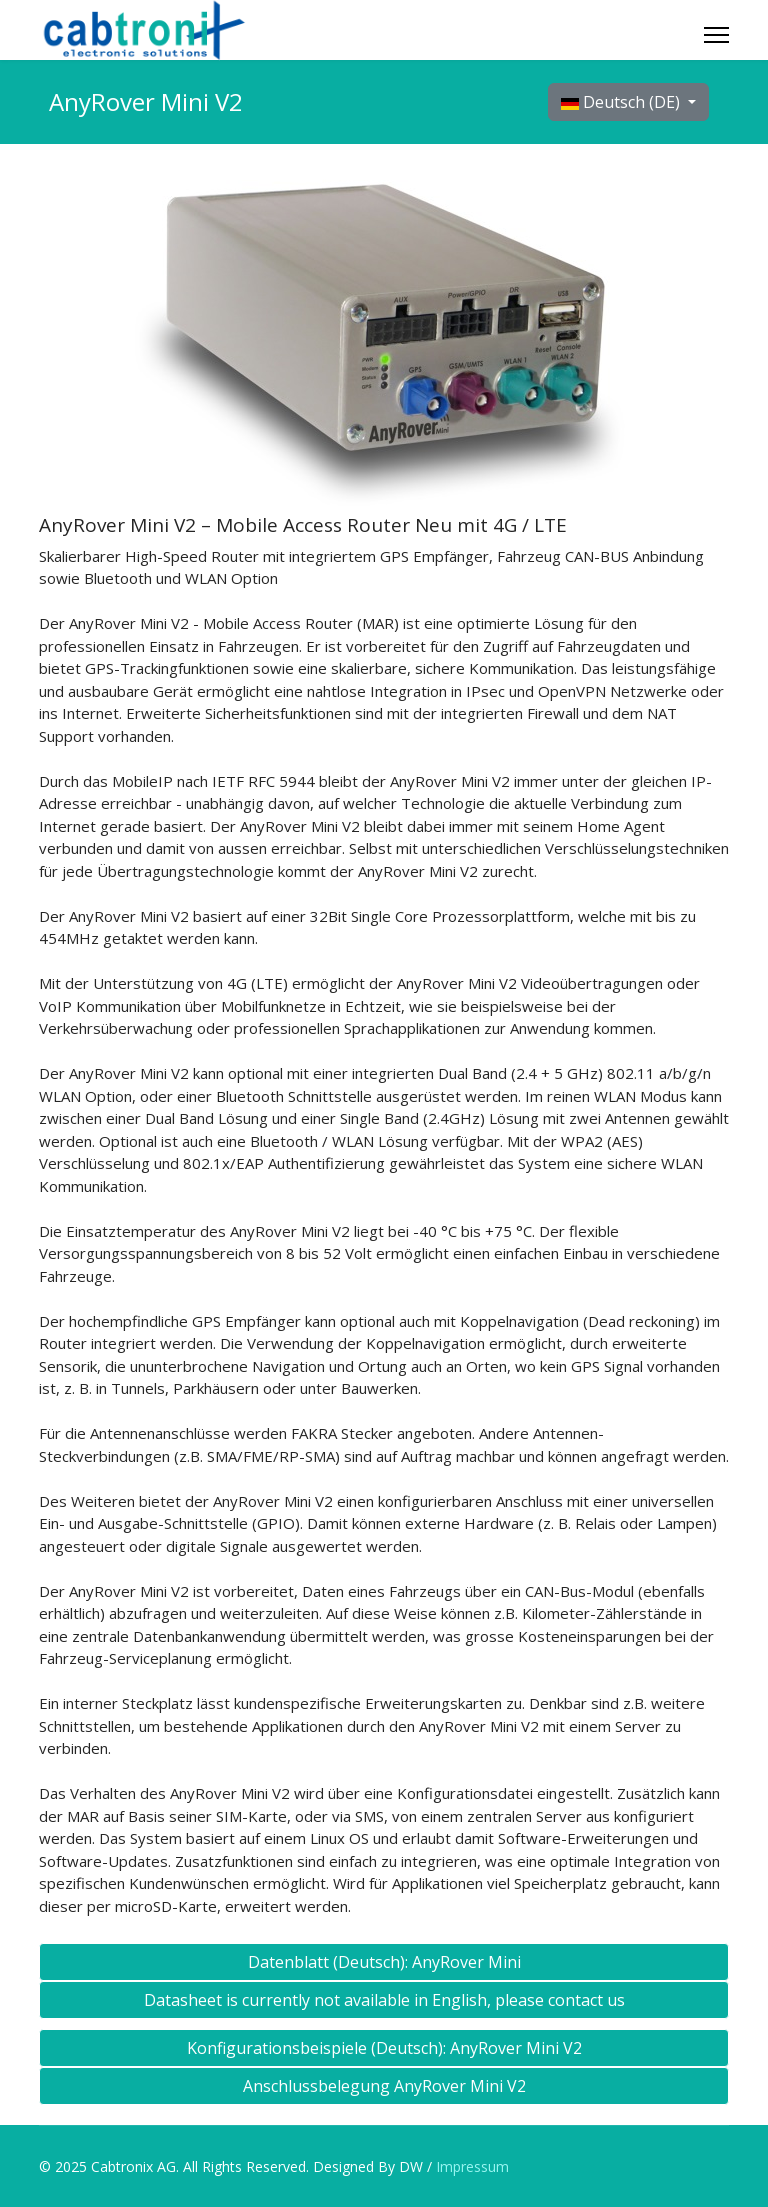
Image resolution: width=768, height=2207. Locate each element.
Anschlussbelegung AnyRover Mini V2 (384, 2086)
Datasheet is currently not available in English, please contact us (384, 2000)
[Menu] (716, 35)
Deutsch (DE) (622, 102)
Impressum (470, 2166)
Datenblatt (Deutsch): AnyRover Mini (384, 1962)
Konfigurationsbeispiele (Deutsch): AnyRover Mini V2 (384, 2048)
